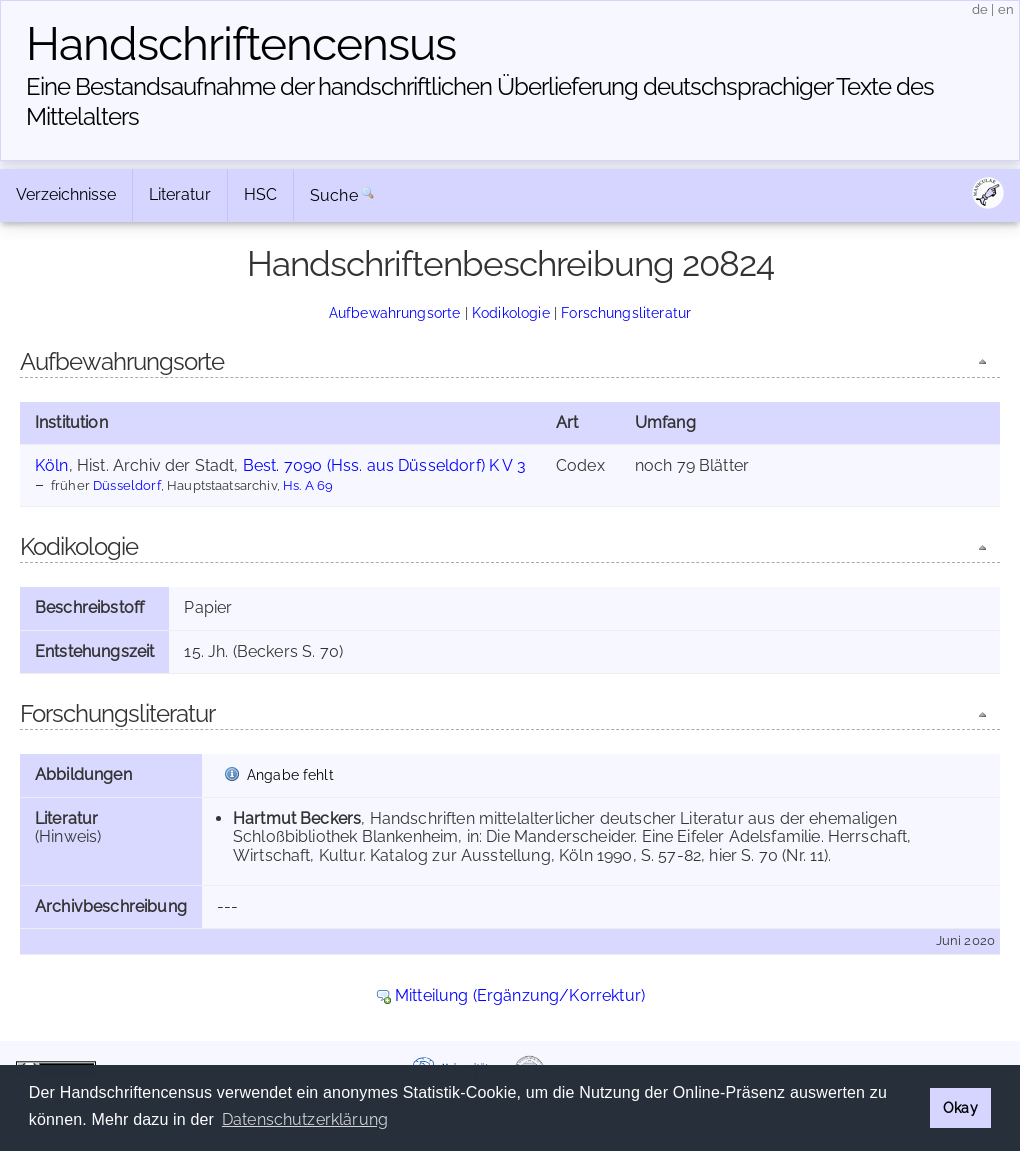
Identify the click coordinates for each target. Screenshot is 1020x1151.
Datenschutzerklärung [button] (305, 1119)
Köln (52, 465)
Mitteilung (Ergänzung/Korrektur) (520, 995)
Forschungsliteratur (626, 312)
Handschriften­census (241, 44)
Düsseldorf (127, 485)
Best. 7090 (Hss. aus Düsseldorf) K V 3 (384, 465)
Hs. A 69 (308, 485)
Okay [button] (960, 1107)
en (1006, 9)
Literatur (180, 194)
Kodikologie (511, 312)
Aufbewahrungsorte (395, 312)
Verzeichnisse (66, 194)
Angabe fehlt (290, 774)
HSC (260, 194)
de (980, 9)
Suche (334, 195)
